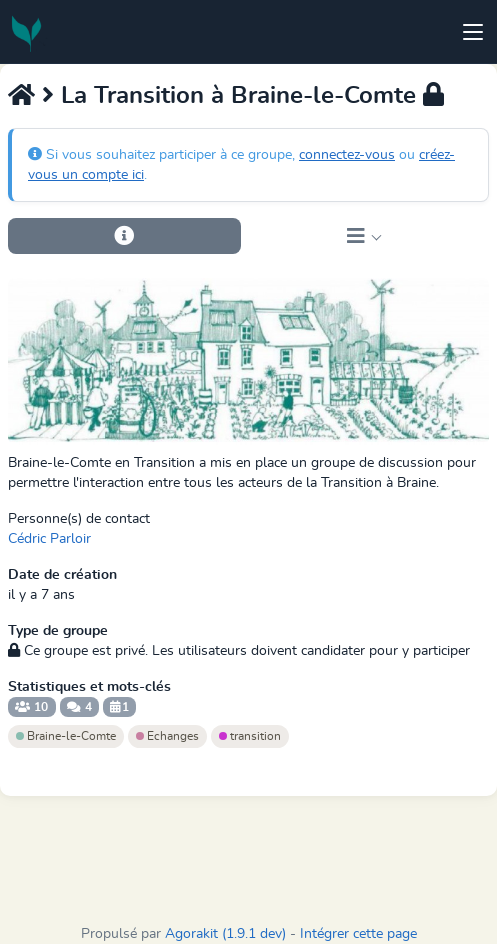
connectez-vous (347, 155)
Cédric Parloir (49, 539)
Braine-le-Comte (66, 736)
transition (250, 736)
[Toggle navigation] (473, 32)
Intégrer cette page (358, 934)
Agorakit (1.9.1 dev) (225, 934)
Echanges (167, 736)
